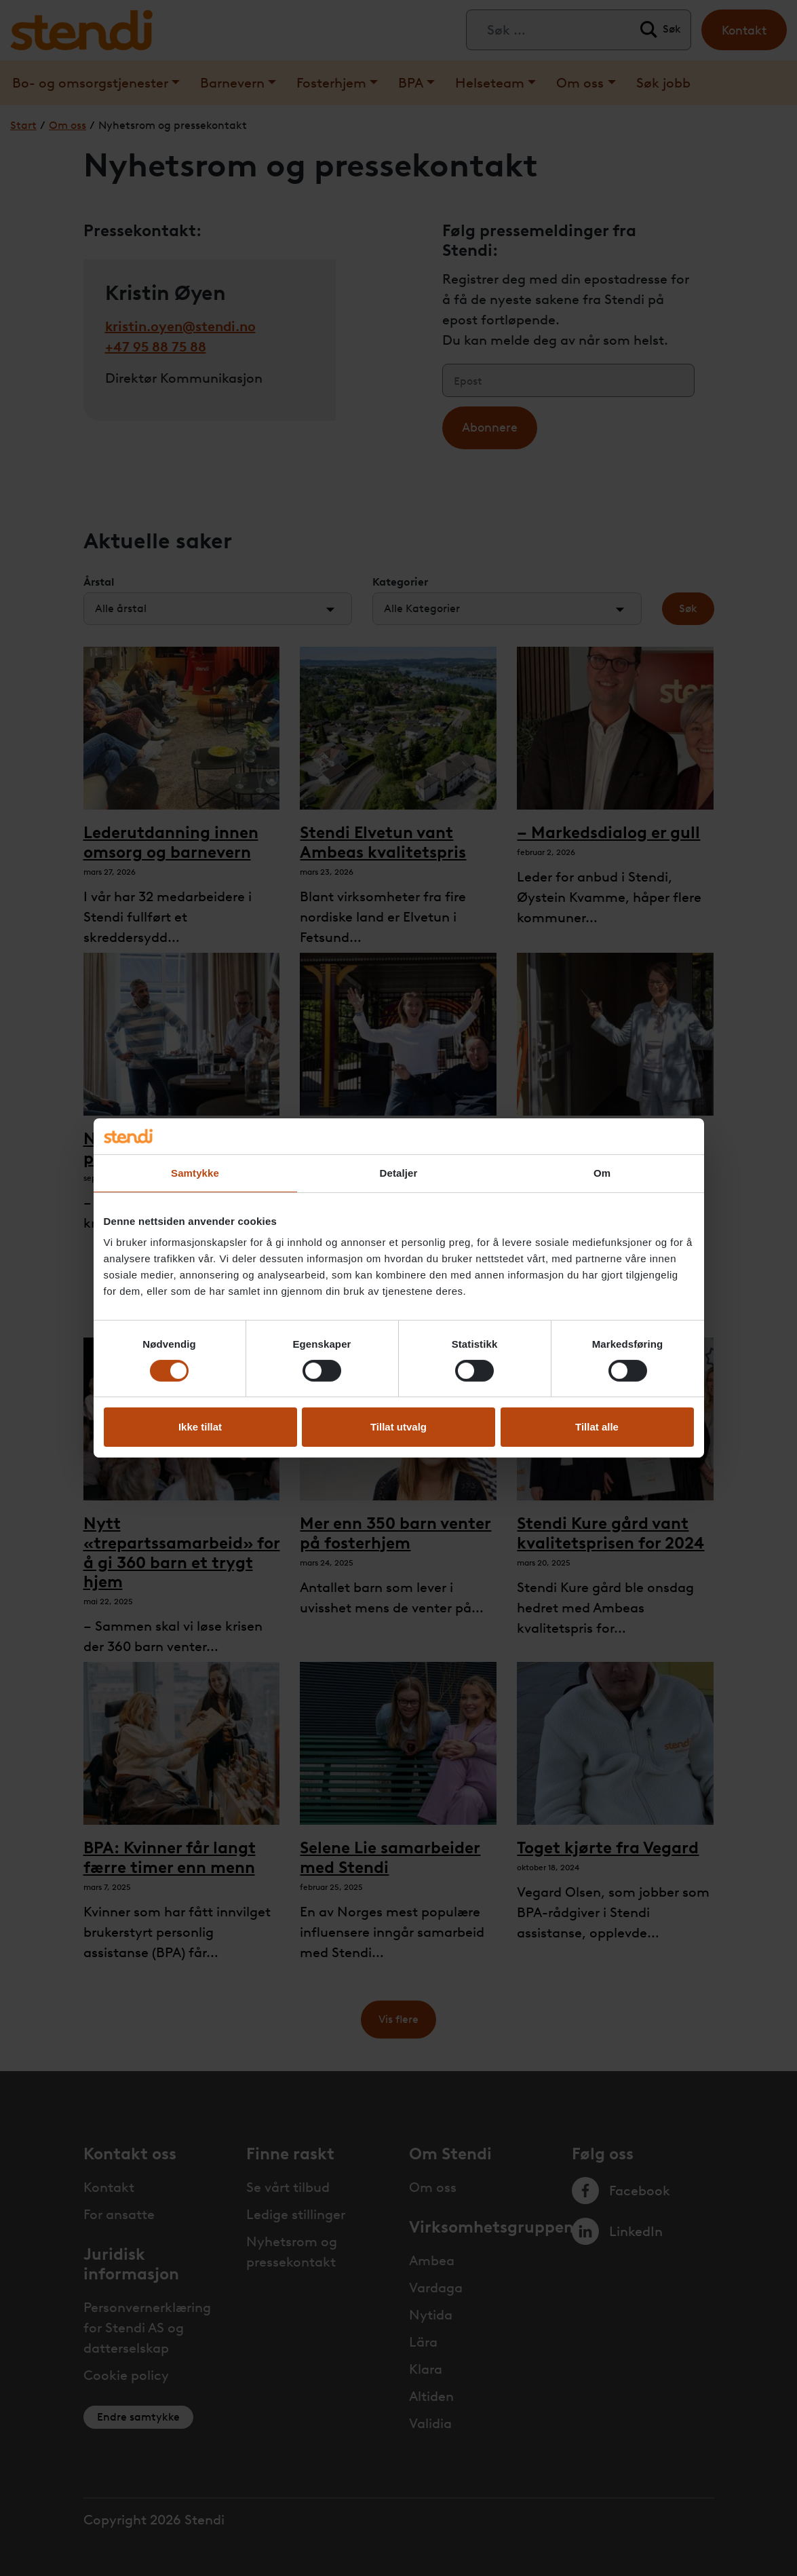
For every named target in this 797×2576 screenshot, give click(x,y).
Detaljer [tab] (399, 1172)
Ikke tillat (200, 1427)
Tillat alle (597, 1427)
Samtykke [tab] (195, 1172)
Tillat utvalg (398, 1427)
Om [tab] (602, 1172)
